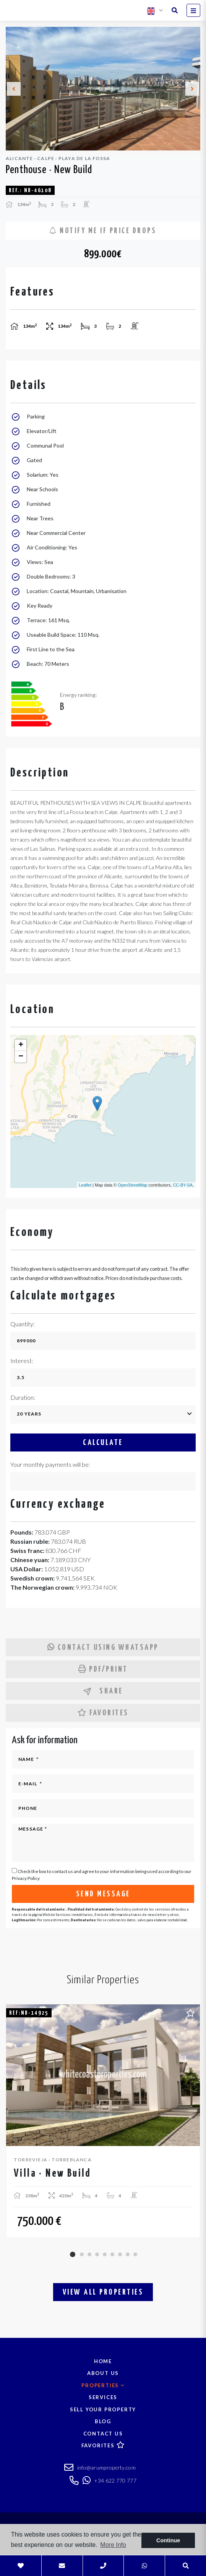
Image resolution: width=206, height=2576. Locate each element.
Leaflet (85, 1185)
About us (103, 2373)
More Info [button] (113, 2545)
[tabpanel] (103, 2121)
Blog (103, 2421)
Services (103, 2397)
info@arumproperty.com (100, 2468)
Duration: (22, 1397)
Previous (14, 88)
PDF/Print (103, 1669)
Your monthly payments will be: (50, 1464)
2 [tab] (82, 2254)
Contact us (103, 2434)
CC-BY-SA (183, 1185)
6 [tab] (112, 2254)
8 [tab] (128, 2254)
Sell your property (103, 2409)
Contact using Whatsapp (103, 1647)
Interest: (21, 1360)
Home (103, 2361)
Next (192, 88)
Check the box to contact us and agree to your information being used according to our (101, 1874)
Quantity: (22, 1323)
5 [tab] (105, 2254)
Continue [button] (168, 2540)
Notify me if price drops (103, 231)
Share (103, 1691)
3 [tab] (89, 2254)
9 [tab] (135, 2254)
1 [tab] (72, 2254)
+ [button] (20, 1045)
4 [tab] (97, 2254)
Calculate (103, 1443)
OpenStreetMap (133, 1185)
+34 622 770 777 (109, 2480)
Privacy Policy (26, 1878)
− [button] (20, 1056)
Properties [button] (103, 2385)
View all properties (103, 2292)
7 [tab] (120, 2254)
